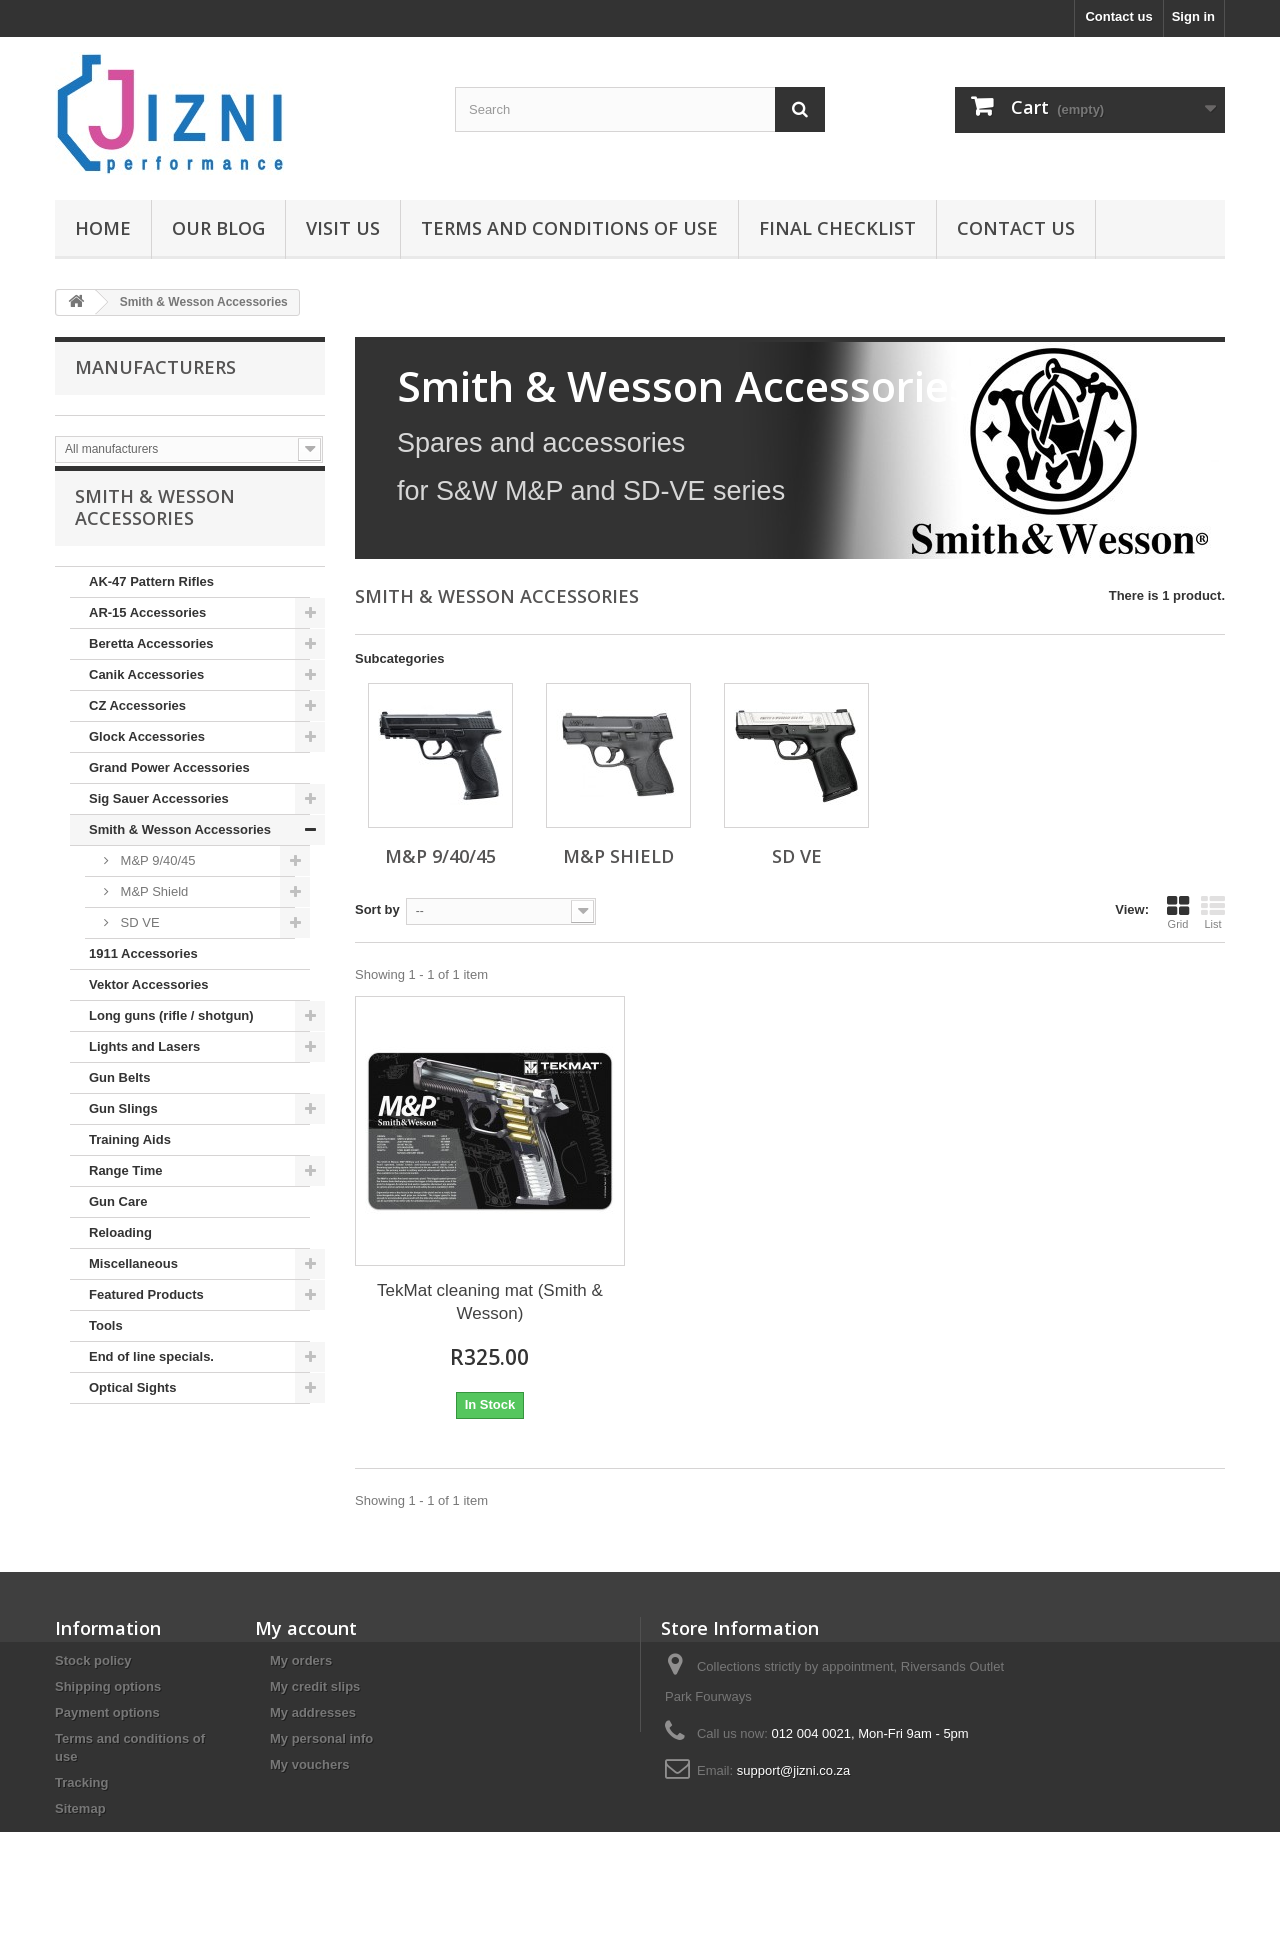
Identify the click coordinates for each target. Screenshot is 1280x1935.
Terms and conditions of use (569, 228)
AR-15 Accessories (147, 631)
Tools (106, 1344)
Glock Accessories (147, 755)
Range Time (125, 1189)
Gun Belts (119, 1096)
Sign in (1193, 16)
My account (306, 1628)
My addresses (313, 1712)
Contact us (1118, 16)
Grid (1178, 912)
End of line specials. (151, 1375)
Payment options (107, 1712)
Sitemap (80, 1808)
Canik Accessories (146, 693)
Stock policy (93, 1660)
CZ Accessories (137, 724)
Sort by (377, 909)
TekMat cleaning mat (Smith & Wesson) (490, 1302)
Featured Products (146, 1313)
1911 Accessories (143, 972)
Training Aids (130, 1158)
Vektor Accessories (148, 1003)
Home (103, 228)
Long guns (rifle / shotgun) (171, 1034)
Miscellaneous (133, 1282)
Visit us (343, 228)
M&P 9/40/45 (156, 879)
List (1213, 912)
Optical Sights (132, 1406)
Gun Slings (123, 1127)
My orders (301, 1660)
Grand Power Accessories (169, 786)
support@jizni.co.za (794, 1770)
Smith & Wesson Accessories (180, 848)
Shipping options (108, 1686)
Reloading (120, 1251)
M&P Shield (152, 910)
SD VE (138, 941)
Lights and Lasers (144, 1065)
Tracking (81, 1782)
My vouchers (309, 1764)
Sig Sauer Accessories (159, 817)
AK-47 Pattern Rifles (151, 600)
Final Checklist (837, 228)
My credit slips (315, 1686)
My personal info (321, 1738)
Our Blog (218, 228)
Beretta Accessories (151, 662)
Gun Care (118, 1220)
